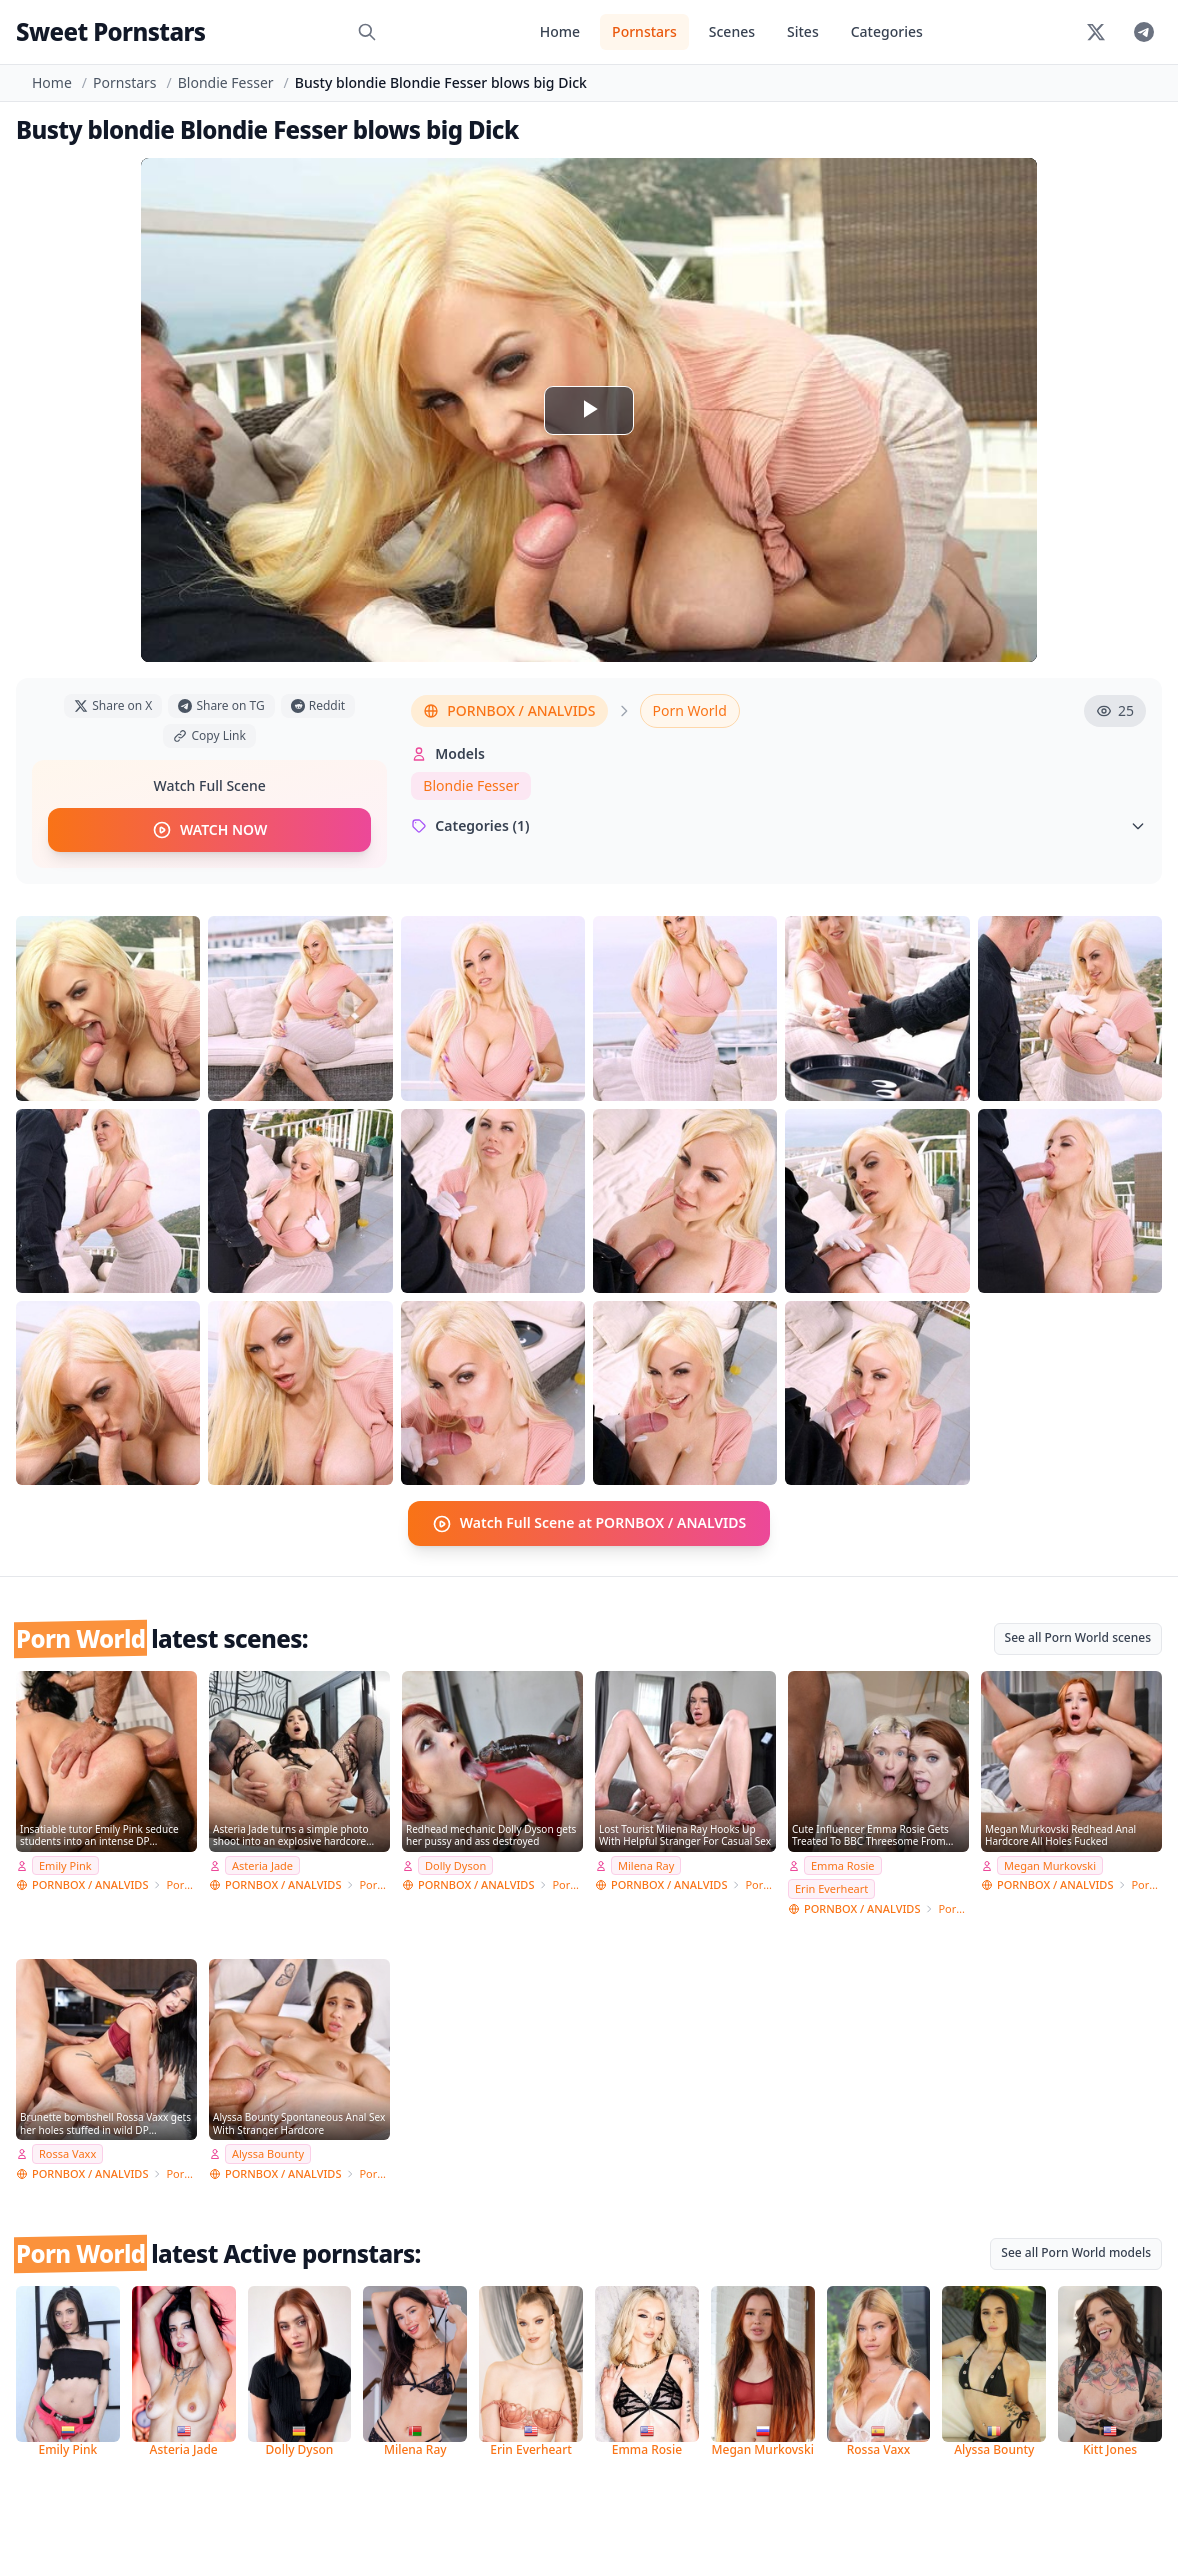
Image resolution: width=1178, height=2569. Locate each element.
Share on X (113, 705)
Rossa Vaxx (67, 2153)
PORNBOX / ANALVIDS (509, 710)
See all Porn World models (1076, 2252)
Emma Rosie (843, 1864)
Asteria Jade (262, 1864)
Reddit (318, 705)
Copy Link (209, 735)
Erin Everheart (831, 1888)
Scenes (732, 31)
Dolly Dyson (455, 1864)
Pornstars (644, 31)
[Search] (367, 32)
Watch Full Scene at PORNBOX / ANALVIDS (589, 1523)
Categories (887, 31)
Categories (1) (778, 825)
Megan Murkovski (1050, 1864)
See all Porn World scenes (1078, 1636)
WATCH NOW (209, 830)
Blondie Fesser (226, 82)
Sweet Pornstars (110, 31)
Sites (803, 31)
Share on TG (221, 705)
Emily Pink (65, 1864)
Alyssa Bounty (268, 2153)
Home (560, 31)
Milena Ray (646, 1864)
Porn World (690, 710)
